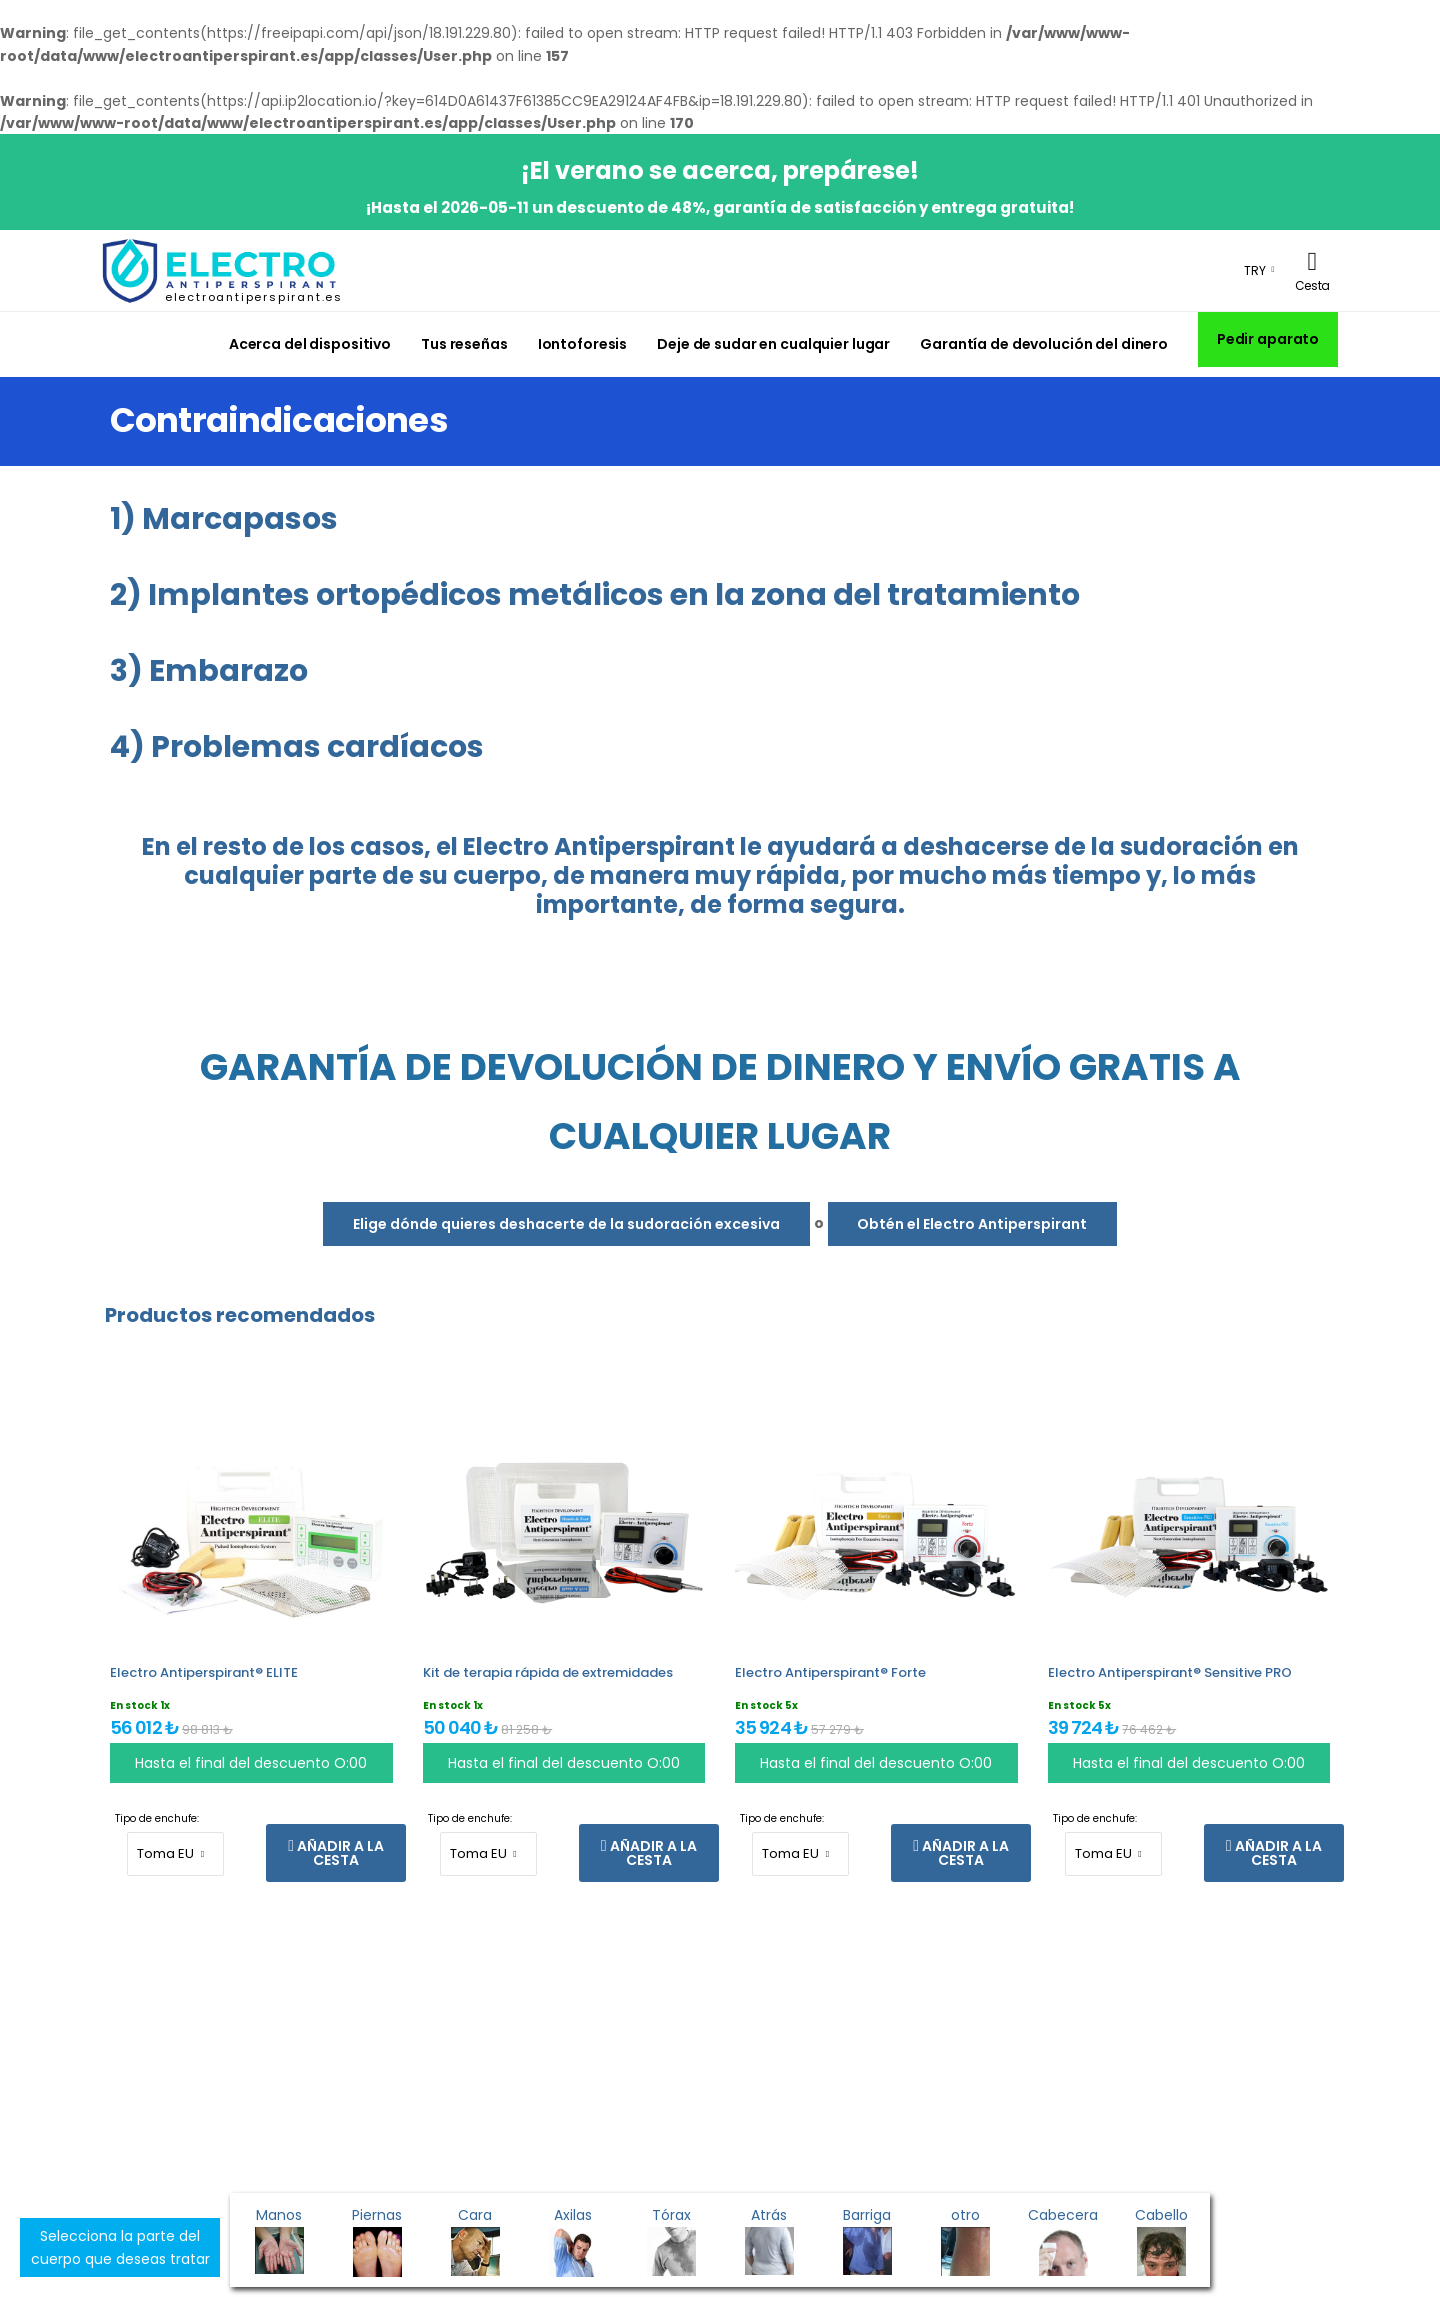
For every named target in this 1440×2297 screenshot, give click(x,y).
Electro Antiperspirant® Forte (830, 1672)
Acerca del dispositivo (310, 344)
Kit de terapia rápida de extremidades (548, 1672)
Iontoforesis (583, 344)
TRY (1255, 270)
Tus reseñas (464, 344)
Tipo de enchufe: (157, 1818)
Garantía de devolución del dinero (1044, 344)
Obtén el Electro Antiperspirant (972, 1224)
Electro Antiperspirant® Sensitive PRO (1170, 1672)
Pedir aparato (1268, 339)
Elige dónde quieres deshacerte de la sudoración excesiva (566, 1224)
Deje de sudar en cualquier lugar (773, 344)
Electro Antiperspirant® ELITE (204, 1672)
